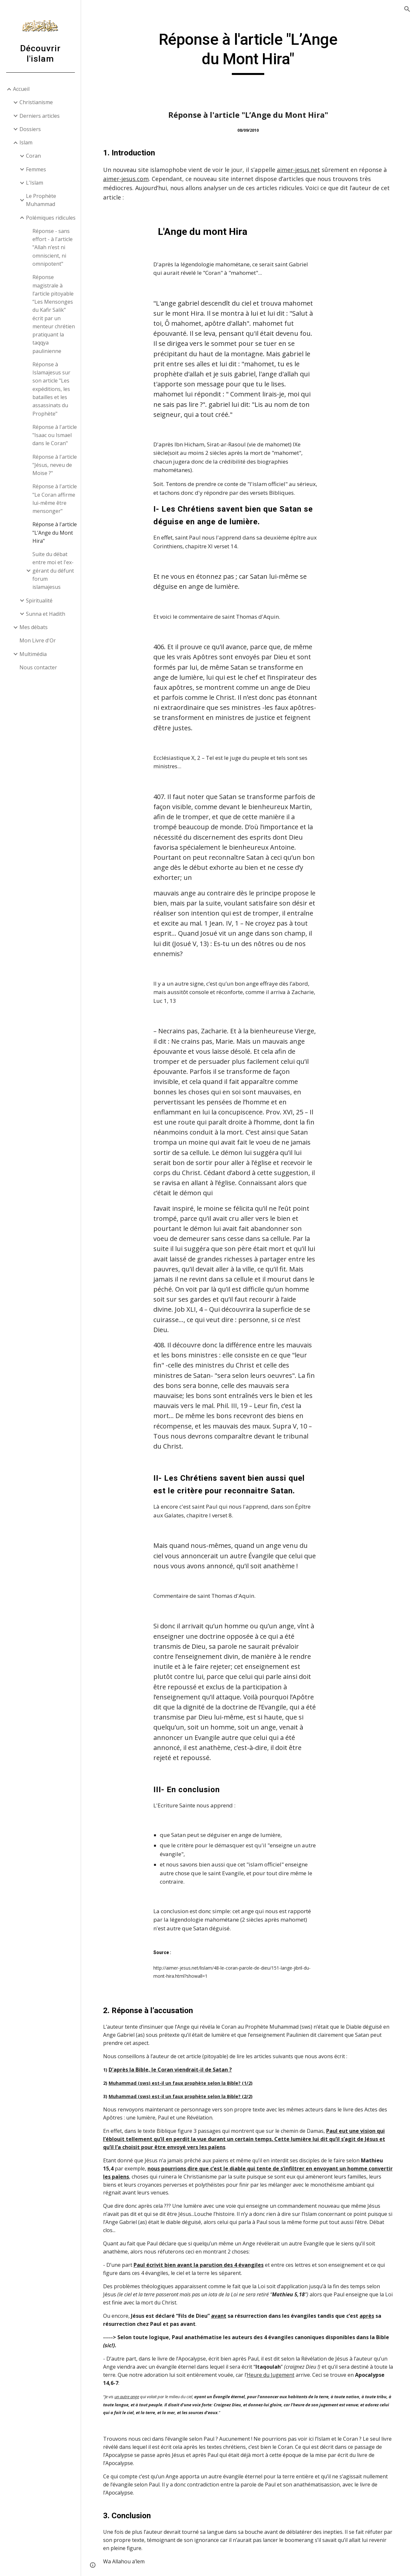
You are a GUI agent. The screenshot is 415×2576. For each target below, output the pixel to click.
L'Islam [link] (34, 182)
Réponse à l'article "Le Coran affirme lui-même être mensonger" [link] (54, 499)
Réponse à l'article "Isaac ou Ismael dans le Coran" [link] (54, 435)
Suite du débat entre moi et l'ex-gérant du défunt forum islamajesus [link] (53, 570)
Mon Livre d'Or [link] (37, 640)
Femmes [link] (36, 169)
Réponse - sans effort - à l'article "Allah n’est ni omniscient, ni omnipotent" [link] (52, 247)
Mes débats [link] (33, 627)
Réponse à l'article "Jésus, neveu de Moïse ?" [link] (54, 465)
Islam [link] (25, 142)
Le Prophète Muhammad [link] (41, 200)
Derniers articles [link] (39, 115)
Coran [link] (33, 155)
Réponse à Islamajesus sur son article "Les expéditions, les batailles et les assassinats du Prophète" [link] (51, 389)
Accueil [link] (21, 88)
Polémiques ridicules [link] (51, 217)
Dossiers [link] (30, 129)
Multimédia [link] (33, 654)
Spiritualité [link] (39, 600)
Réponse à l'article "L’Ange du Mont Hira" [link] (54, 532)
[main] (248, 52)
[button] (407, 9)
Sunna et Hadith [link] (45, 613)
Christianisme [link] (36, 102)
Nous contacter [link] (38, 667)
